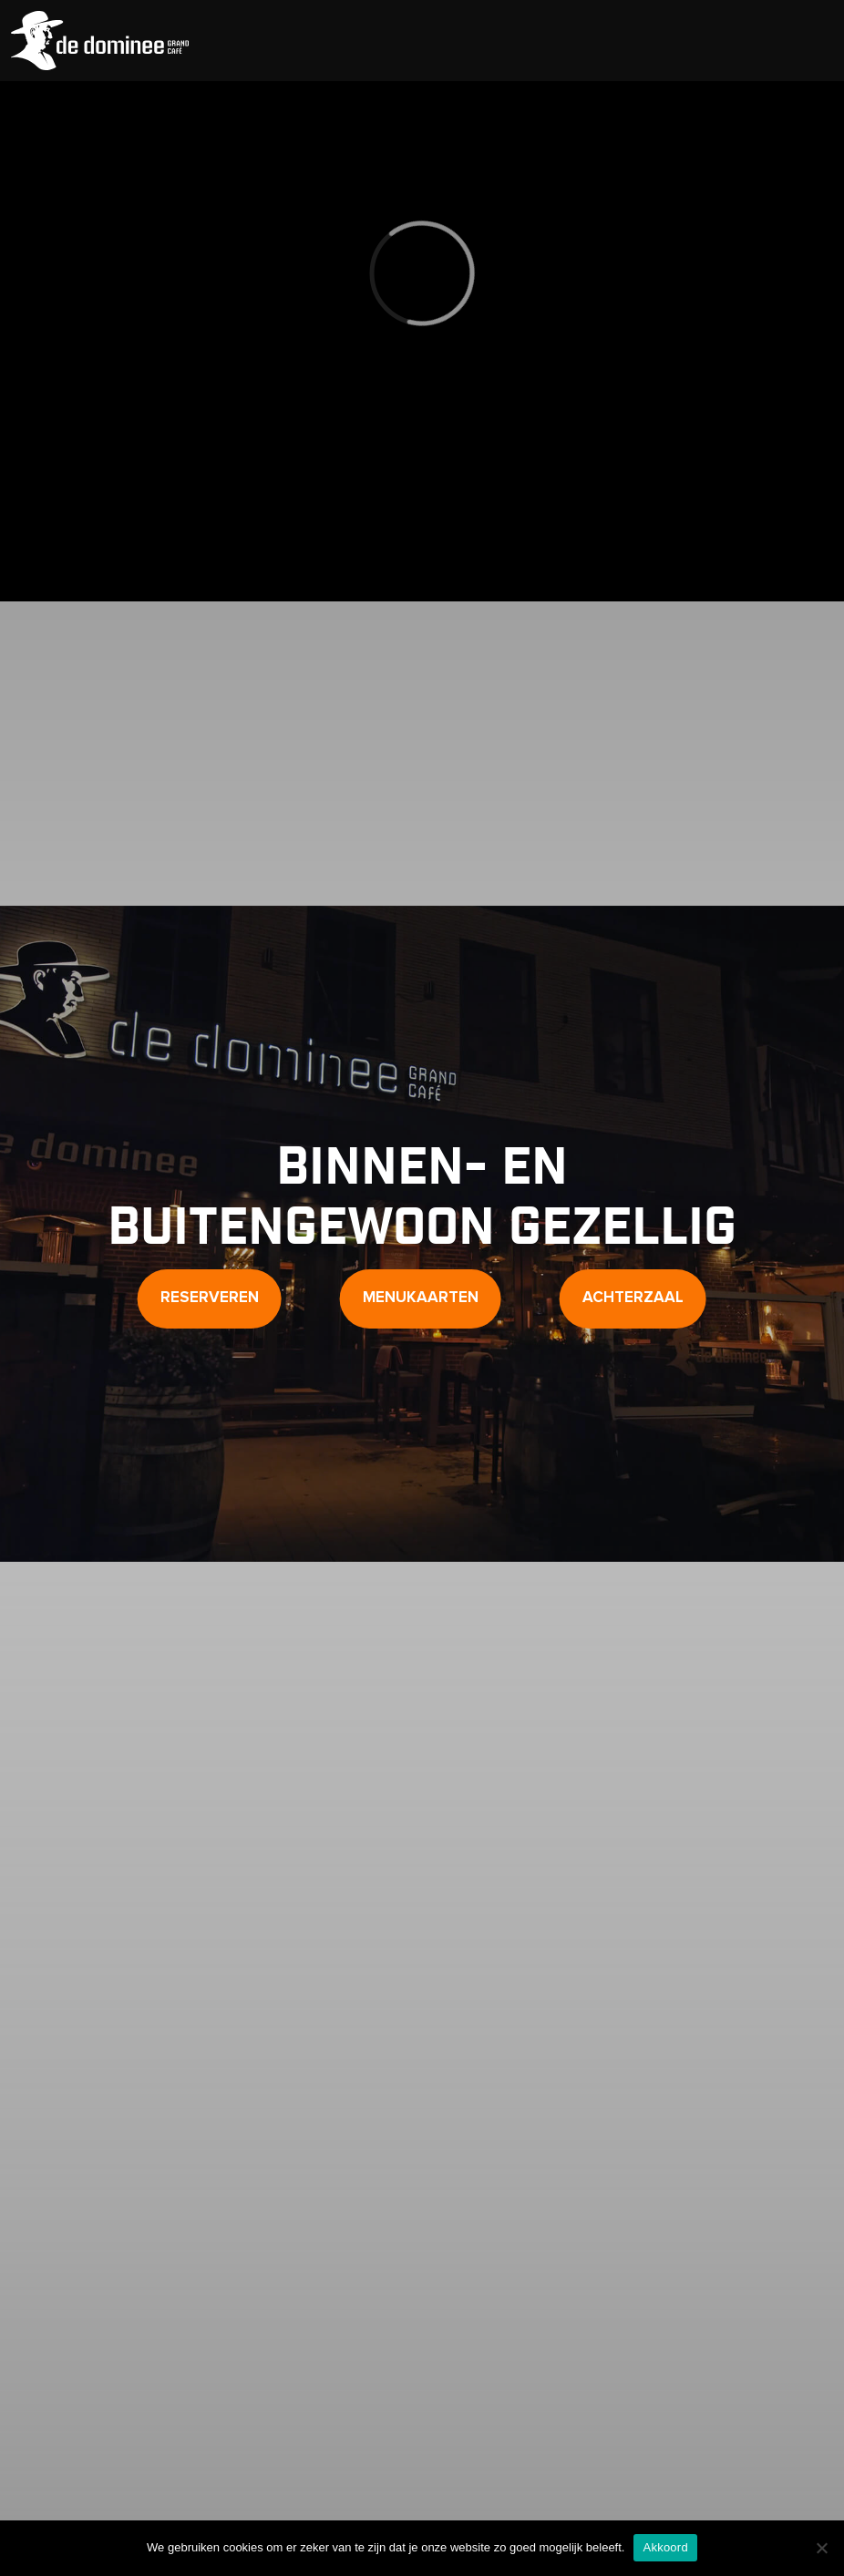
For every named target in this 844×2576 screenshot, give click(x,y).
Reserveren (209, 1298)
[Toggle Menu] (810, 40)
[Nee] (821, 2548)
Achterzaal (633, 1298)
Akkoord (665, 2547)
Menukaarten (421, 1298)
